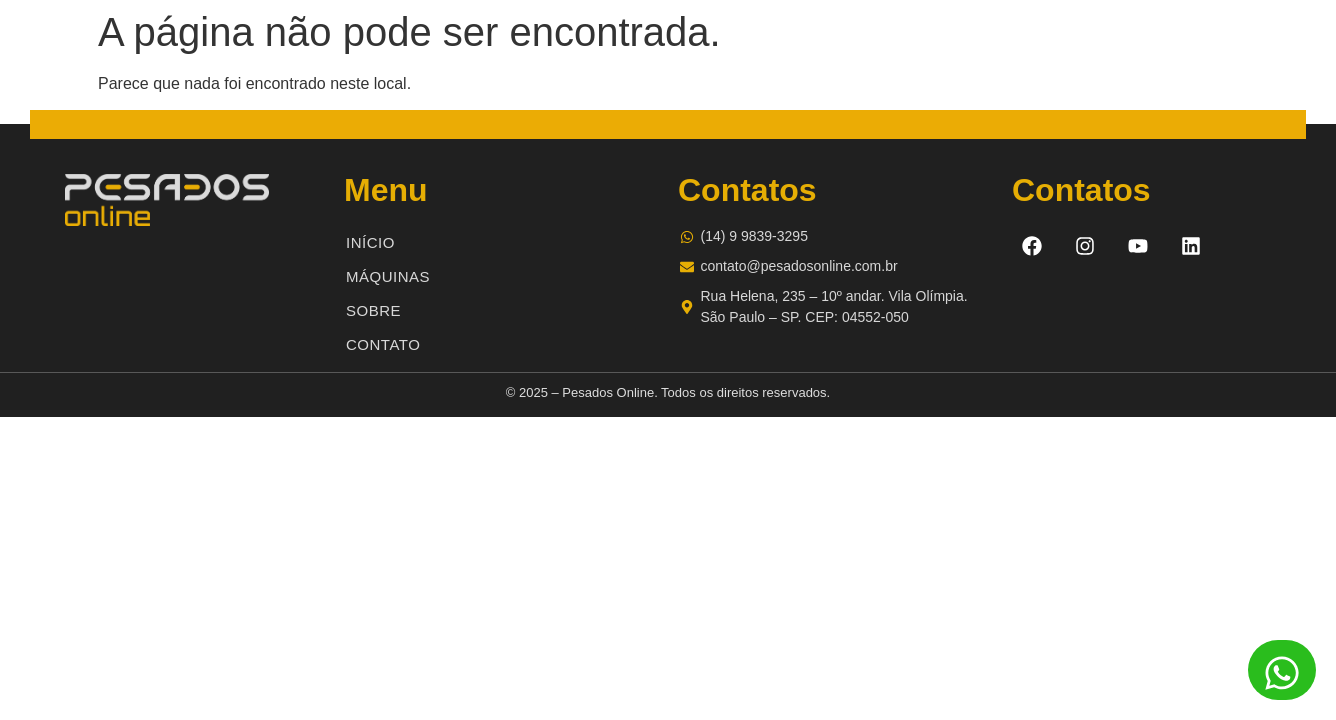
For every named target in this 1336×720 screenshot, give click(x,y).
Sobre (373, 310)
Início (370, 242)
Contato (383, 344)
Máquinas (388, 276)
